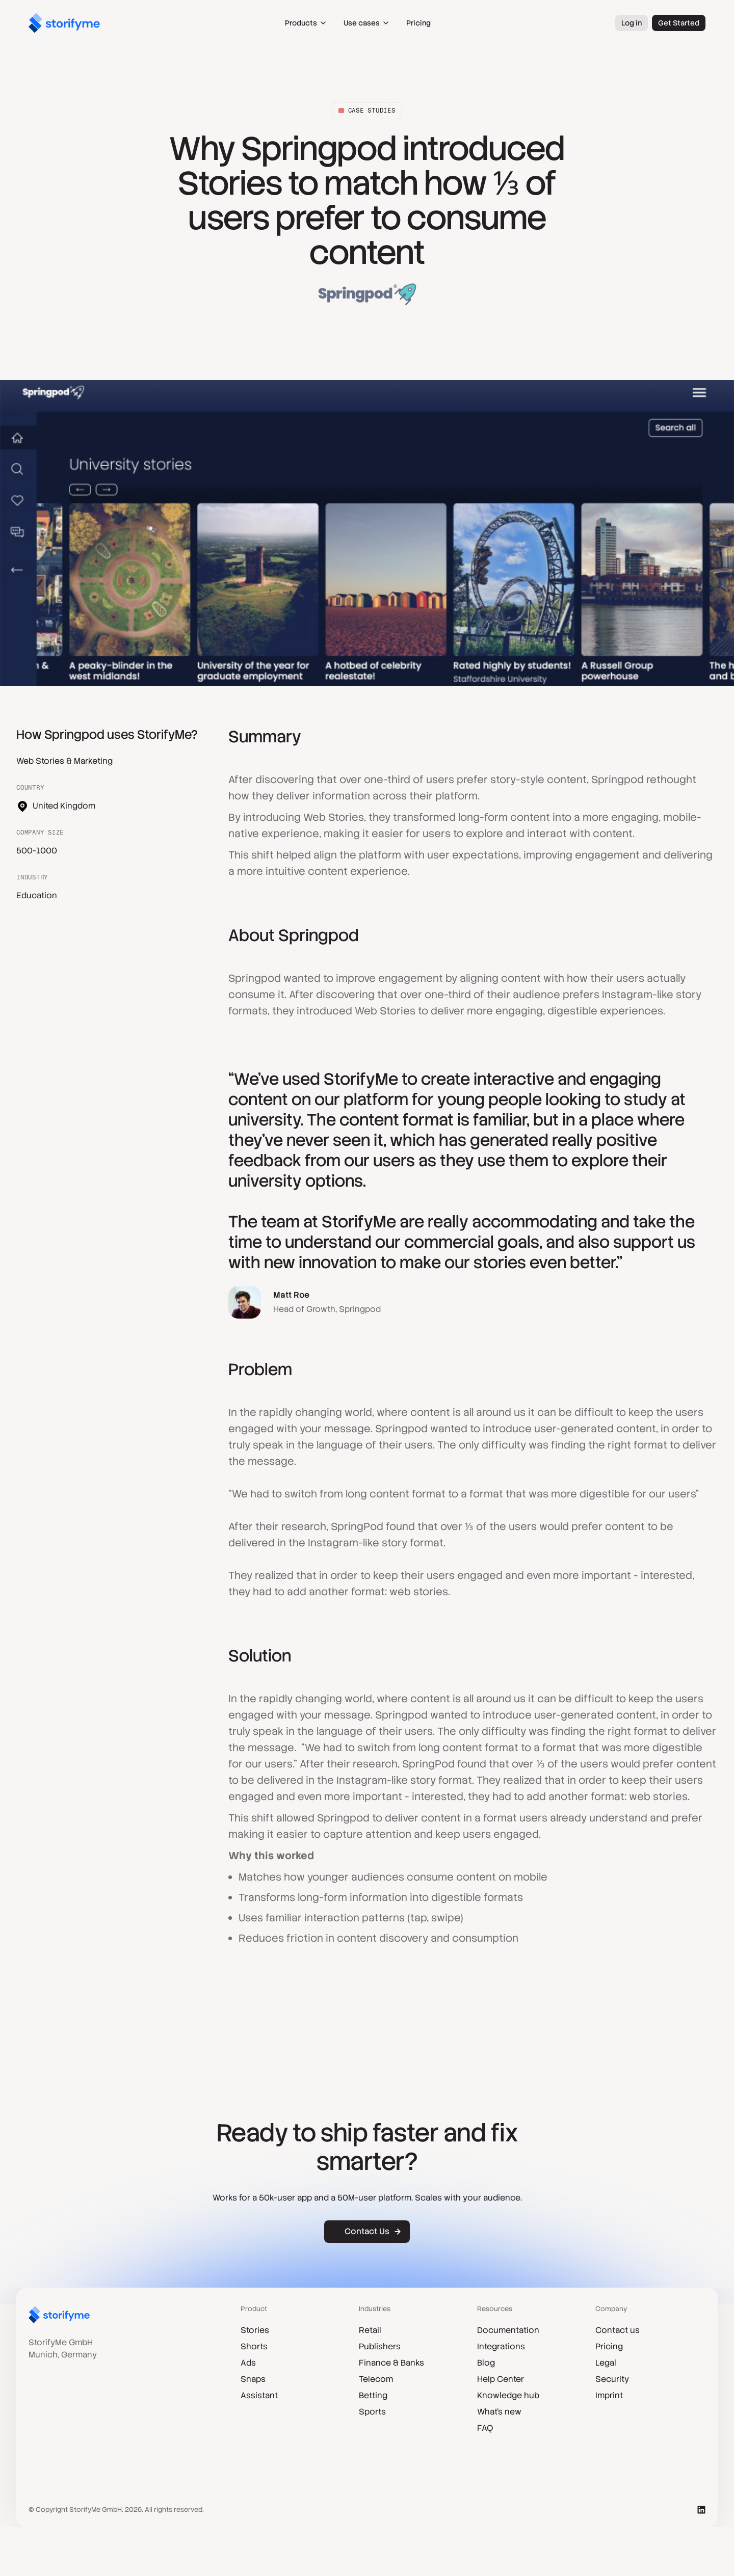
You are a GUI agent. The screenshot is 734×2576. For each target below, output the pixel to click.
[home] (64, 23)
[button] (306, 23)
